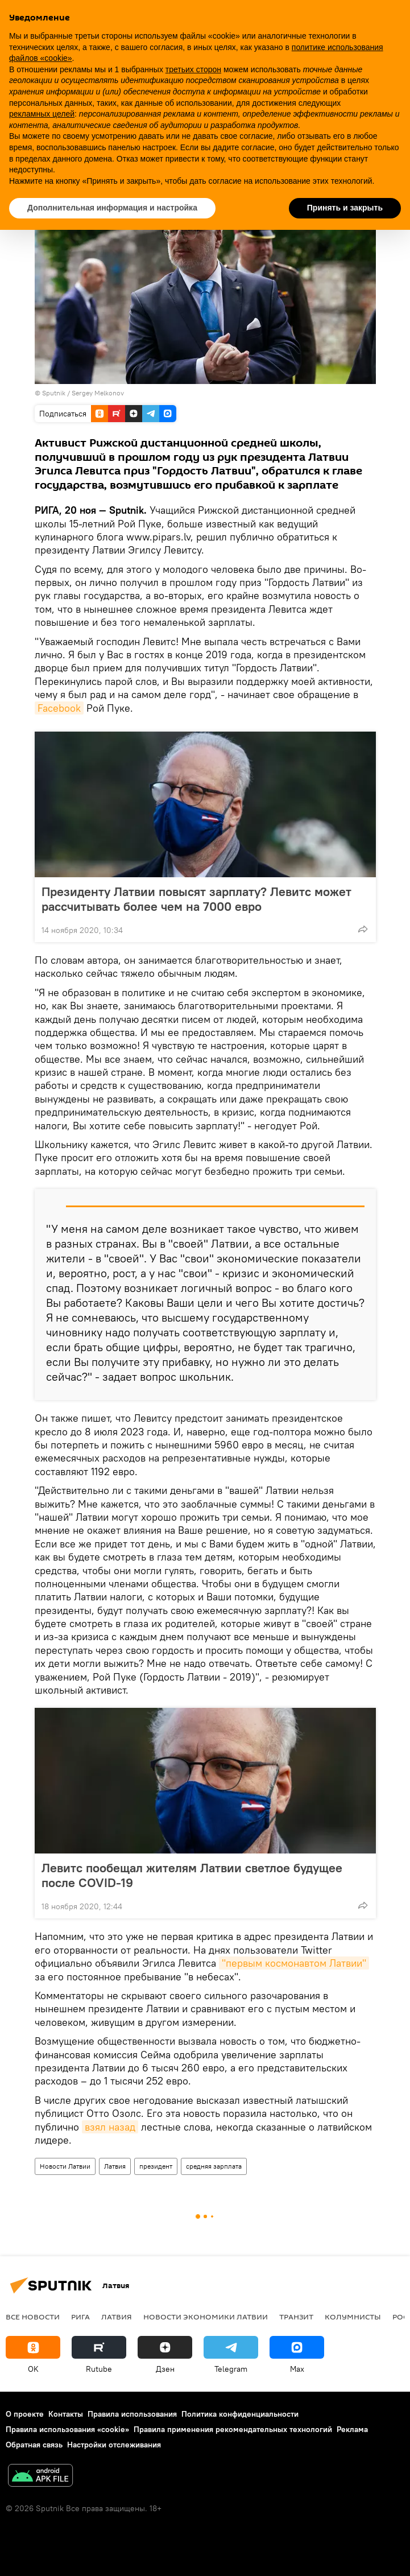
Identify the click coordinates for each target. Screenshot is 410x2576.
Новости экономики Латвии (205, 2316)
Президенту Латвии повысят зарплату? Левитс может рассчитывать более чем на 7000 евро (196, 899)
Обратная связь (34, 2444)
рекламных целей (41, 113)
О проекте (25, 2414)
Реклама (352, 2429)
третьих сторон (193, 69)
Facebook (59, 708)
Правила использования (132, 2414)
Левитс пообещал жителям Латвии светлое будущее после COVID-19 (192, 1875)
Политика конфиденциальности (240, 2414)
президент (155, 2166)
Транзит (296, 2316)
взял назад (110, 2126)
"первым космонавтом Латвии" (294, 1963)
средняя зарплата (214, 2166)
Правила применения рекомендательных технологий (233, 2429)
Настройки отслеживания (114, 2444)
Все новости (33, 2316)
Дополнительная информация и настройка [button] (112, 207)
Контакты (65, 2414)
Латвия (115, 2166)
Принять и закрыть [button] (345, 207)
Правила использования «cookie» (67, 2429)
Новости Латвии (65, 2166)
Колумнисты (353, 2316)
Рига (80, 2316)
